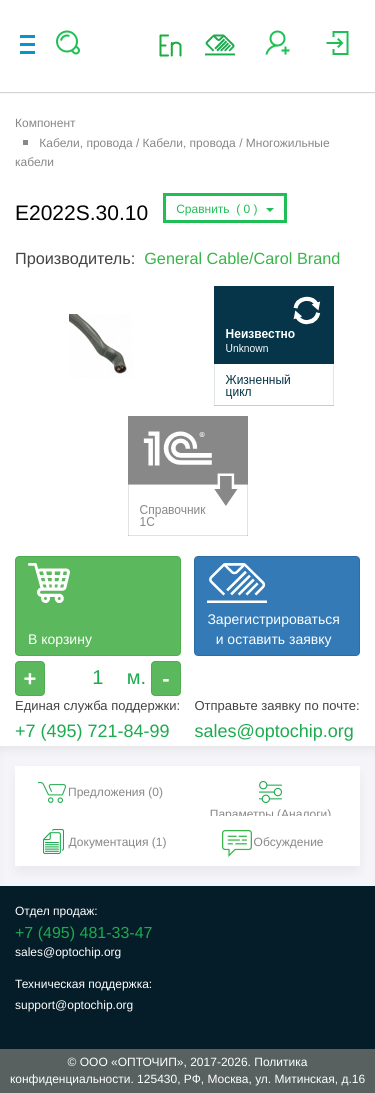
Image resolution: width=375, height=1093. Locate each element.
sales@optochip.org (273, 731)
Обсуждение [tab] (273, 842)
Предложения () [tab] (99, 792)
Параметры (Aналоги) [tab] (271, 796)
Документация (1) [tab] (102, 842)
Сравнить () (225, 209)
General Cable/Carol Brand (242, 259)
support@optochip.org (74, 1005)
